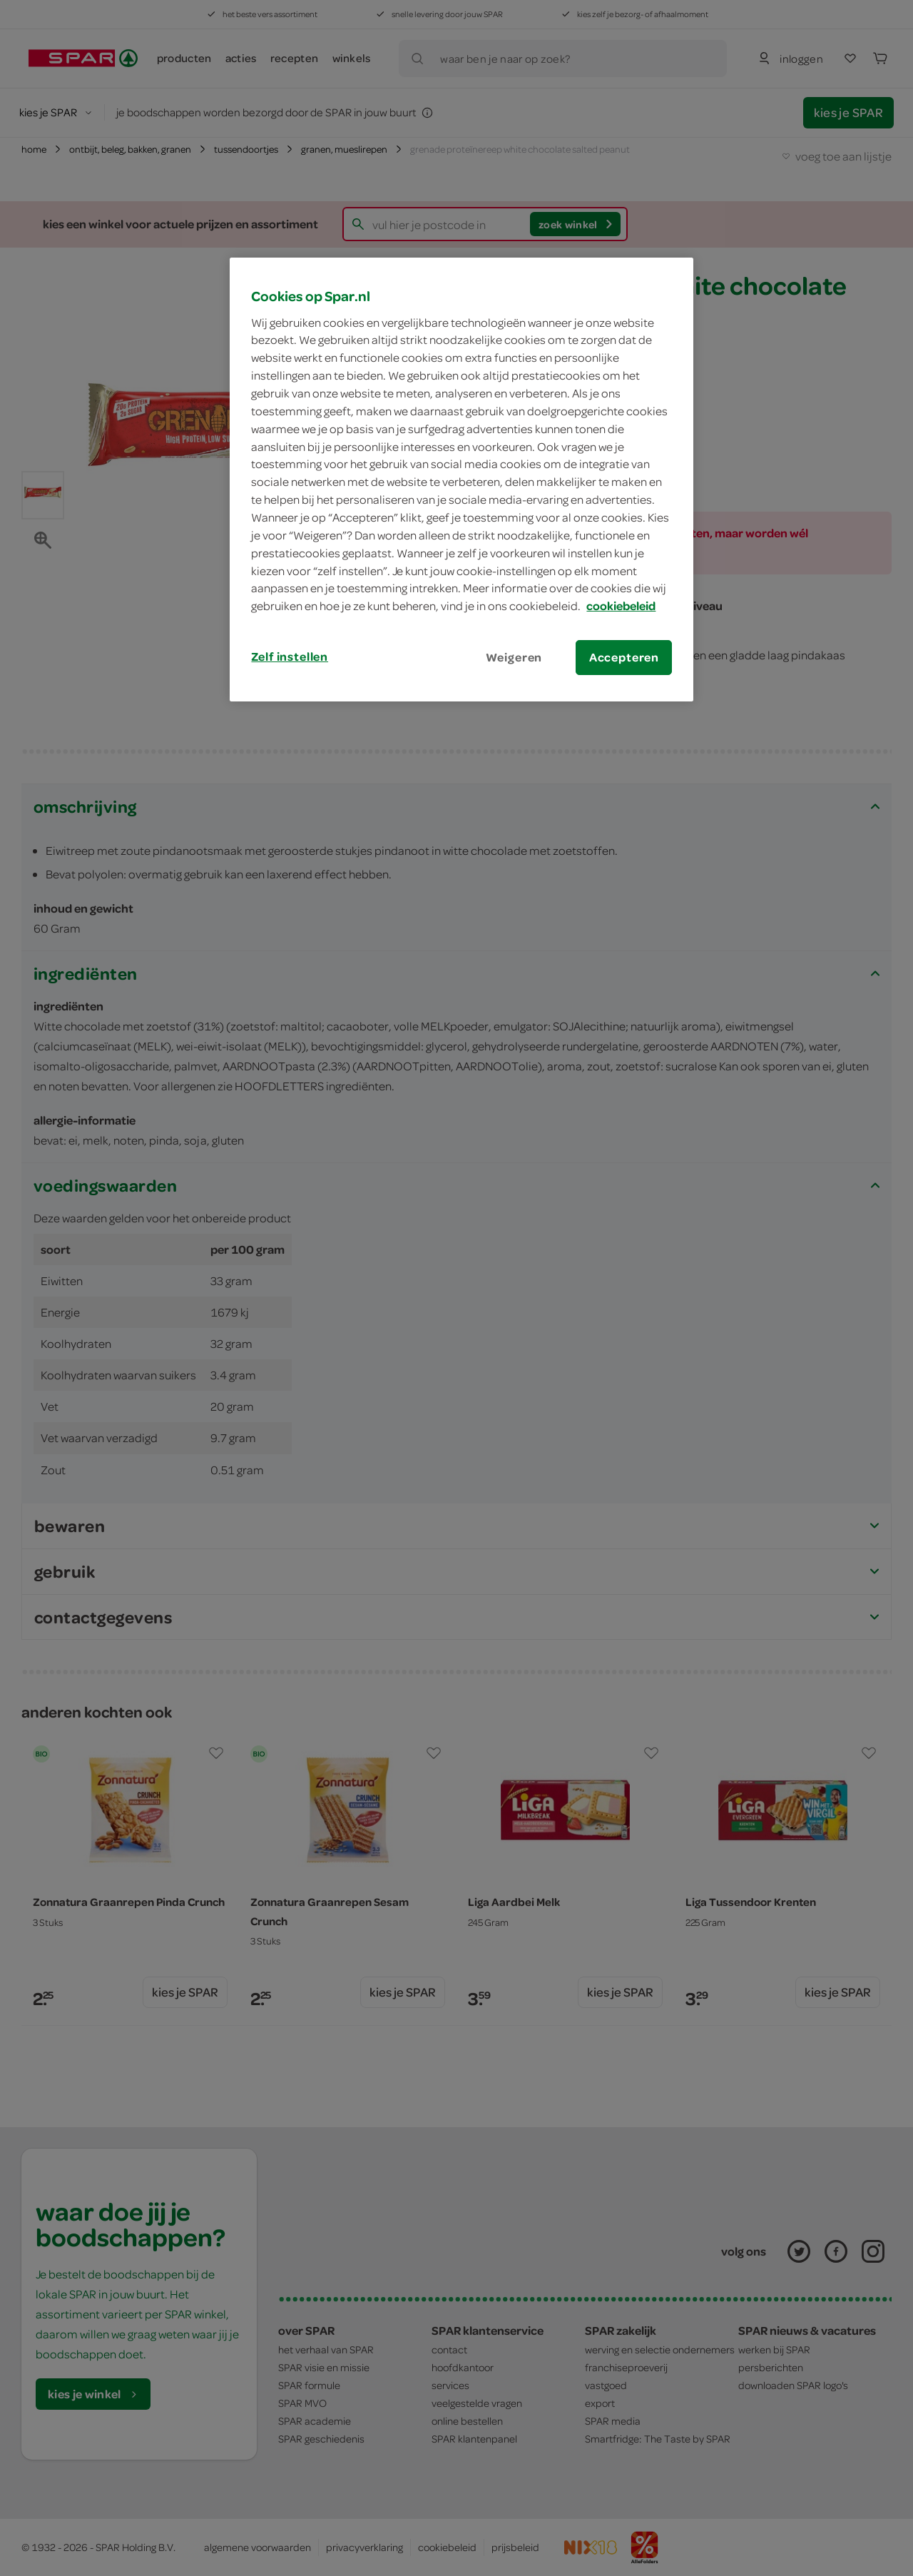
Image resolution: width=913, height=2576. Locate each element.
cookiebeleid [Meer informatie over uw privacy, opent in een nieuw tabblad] (621, 606)
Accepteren (624, 657)
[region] (461, 479)
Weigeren (514, 657)
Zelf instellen (289, 656)
